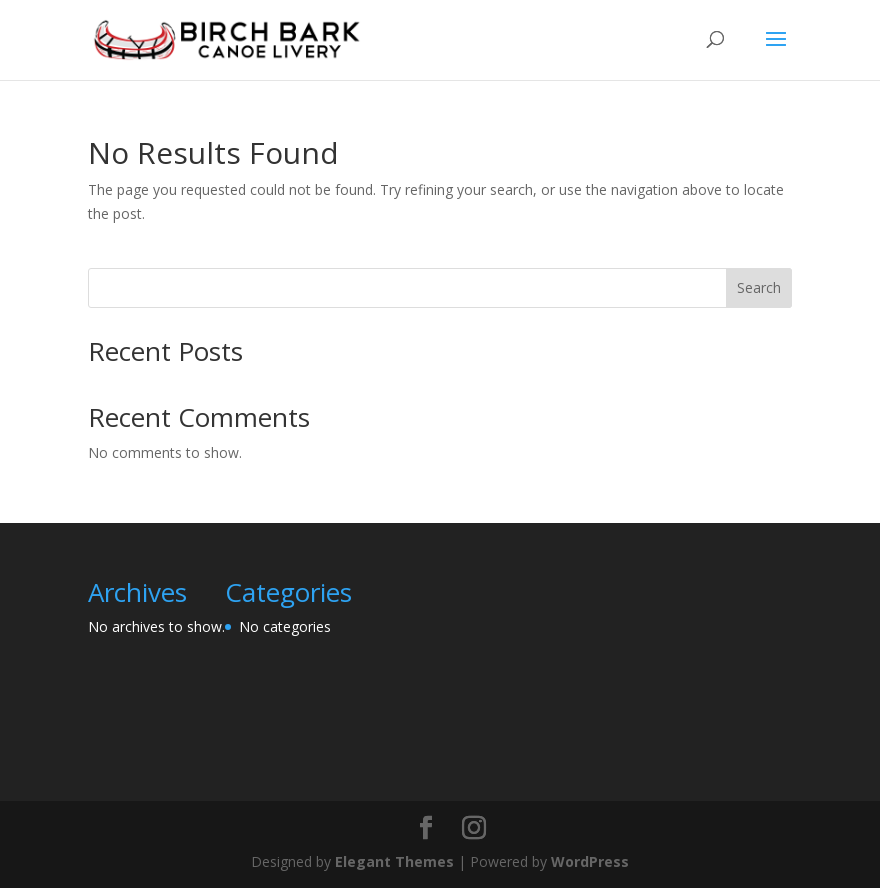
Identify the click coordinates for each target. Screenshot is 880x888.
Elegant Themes (394, 861)
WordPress (590, 861)
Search (759, 287)
